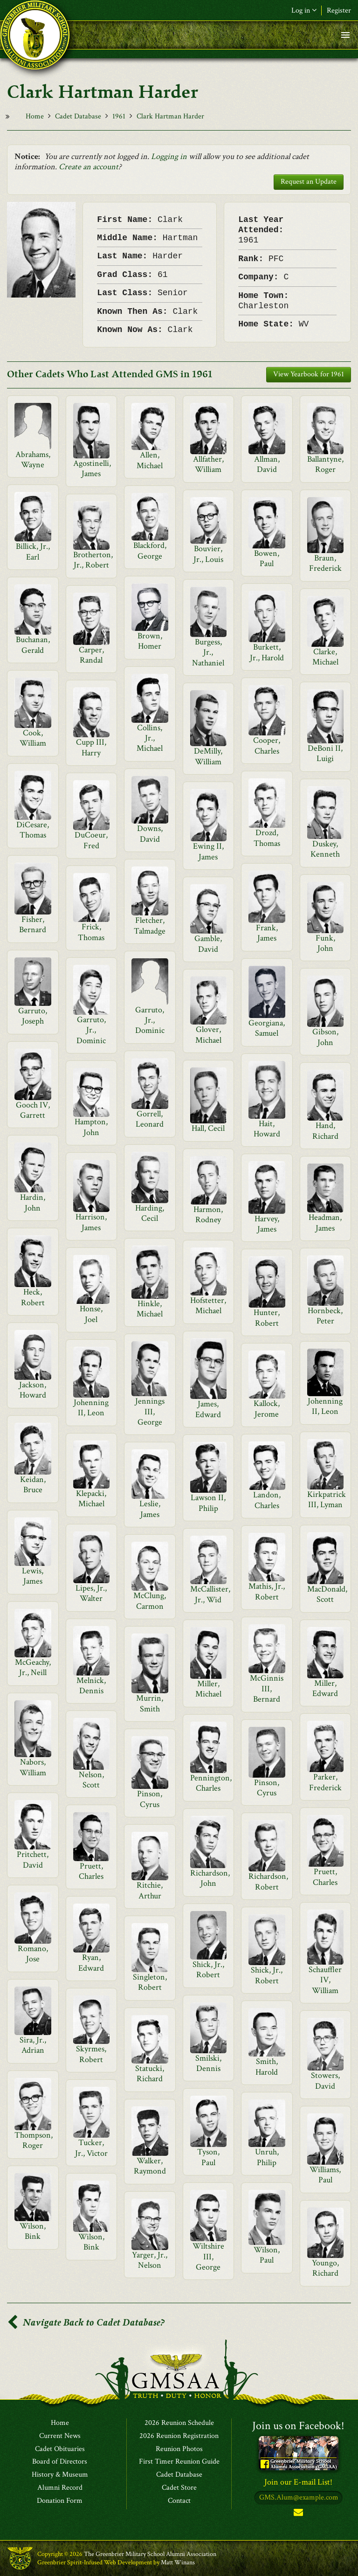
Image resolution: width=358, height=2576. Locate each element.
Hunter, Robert (267, 1317)
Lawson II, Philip (208, 1502)
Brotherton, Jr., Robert (93, 559)
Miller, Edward (325, 1688)
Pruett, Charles (91, 1871)
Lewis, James (32, 1575)
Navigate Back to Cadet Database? (86, 2322)
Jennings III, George (150, 1411)
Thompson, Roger (33, 2140)
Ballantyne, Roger (325, 464)
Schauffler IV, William (325, 1980)
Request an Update (309, 182)
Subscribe (298, 2514)
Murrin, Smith (149, 1703)
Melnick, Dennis (91, 1685)
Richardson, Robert (268, 1881)
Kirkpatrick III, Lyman (326, 1499)
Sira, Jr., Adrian (33, 2045)
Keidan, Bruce (33, 1484)
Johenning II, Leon (91, 1407)
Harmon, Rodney (208, 1214)
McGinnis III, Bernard (266, 1688)
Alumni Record (60, 2488)
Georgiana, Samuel (266, 1028)
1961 (118, 116)
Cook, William (33, 737)
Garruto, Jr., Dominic (150, 1020)
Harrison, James (91, 1222)
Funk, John (325, 943)
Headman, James (325, 1222)
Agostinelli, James (92, 468)
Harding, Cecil (149, 1213)
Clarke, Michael (325, 656)
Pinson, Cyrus (266, 1787)
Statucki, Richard (149, 2073)
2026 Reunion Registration (179, 2436)
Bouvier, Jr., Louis (208, 553)
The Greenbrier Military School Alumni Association (150, 2554)
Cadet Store (179, 2488)
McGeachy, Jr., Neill (33, 1667)
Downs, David (150, 833)
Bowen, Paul (266, 558)
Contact (179, 2501)
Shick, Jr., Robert (208, 1969)
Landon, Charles (267, 1499)
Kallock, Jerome (267, 1408)
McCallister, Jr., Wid (210, 1594)
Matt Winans (178, 2562)
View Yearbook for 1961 (308, 374)
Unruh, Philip (267, 2157)
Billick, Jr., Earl (33, 551)
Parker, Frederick (325, 1782)
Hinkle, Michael (150, 1308)
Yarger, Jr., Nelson (149, 2260)
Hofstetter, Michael (208, 1305)
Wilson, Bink (33, 2231)
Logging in (169, 156)
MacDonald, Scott (327, 1594)
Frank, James (267, 932)
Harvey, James (267, 1223)
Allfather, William (208, 464)
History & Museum (60, 2474)
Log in (304, 10)
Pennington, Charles (211, 1783)
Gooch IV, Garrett (33, 1110)
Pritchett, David (32, 1859)
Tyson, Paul (208, 2157)
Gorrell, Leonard (150, 1118)
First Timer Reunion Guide (179, 2461)
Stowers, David (325, 2080)
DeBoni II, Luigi (325, 753)
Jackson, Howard (32, 1389)
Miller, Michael (208, 1688)
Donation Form (60, 2501)
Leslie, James (149, 1508)
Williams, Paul (325, 2174)
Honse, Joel (91, 1313)
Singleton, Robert (150, 1982)
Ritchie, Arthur (150, 1890)
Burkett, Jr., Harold (267, 652)
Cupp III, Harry (91, 747)
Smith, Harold (266, 2066)
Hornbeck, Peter (325, 1315)
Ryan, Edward (91, 1962)
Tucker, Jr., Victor (91, 2147)
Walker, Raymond (150, 2165)
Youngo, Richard (325, 2267)
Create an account (88, 166)
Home (35, 116)
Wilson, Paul (267, 2254)
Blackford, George (149, 550)
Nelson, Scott (91, 1779)
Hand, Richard (325, 1130)
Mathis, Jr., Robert (266, 1591)
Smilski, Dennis (208, 2063)
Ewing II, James (208, 851)
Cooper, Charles (266, 745)
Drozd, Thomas (267, 837)
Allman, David (267, 464)
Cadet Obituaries (60, 2449)
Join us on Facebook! (298, 2425)
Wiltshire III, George (208, 2256)
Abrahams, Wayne (32, 459)
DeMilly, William (208, 756)
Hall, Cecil (208, 1128)
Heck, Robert (33, 1297)
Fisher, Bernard (32, 924)
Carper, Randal (91, 654)
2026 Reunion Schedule (179, 2423)
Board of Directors (59, 2461)
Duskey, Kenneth (325, 848)
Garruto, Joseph (32, 1015)
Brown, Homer (150, 640)
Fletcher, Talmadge (149, 925)
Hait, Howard (267, 1128)
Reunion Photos (179, 2449)
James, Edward (208, 1409)
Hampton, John (91, 1126)
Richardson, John (210, 1878)
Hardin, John (32, 1202)
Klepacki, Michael (91, 1498)
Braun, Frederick (325, 563)
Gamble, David (208, 943)
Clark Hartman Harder (170, 116)
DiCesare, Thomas (32, 829)
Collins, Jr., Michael (150, 738)
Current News (60, 2436)
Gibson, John (325, 1036)
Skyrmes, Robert (91, 2053)
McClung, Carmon (149, 1600)
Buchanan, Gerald (33, 644)
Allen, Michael (150, 460)
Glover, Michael (208, 1034)
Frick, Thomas (91, 931)
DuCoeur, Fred (91, 840)
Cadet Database (78, 116)
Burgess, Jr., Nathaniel (208, 652)
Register (339, 10)
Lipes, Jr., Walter (91, 1593)
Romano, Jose (33, 1953)
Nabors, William (33, 1767)
